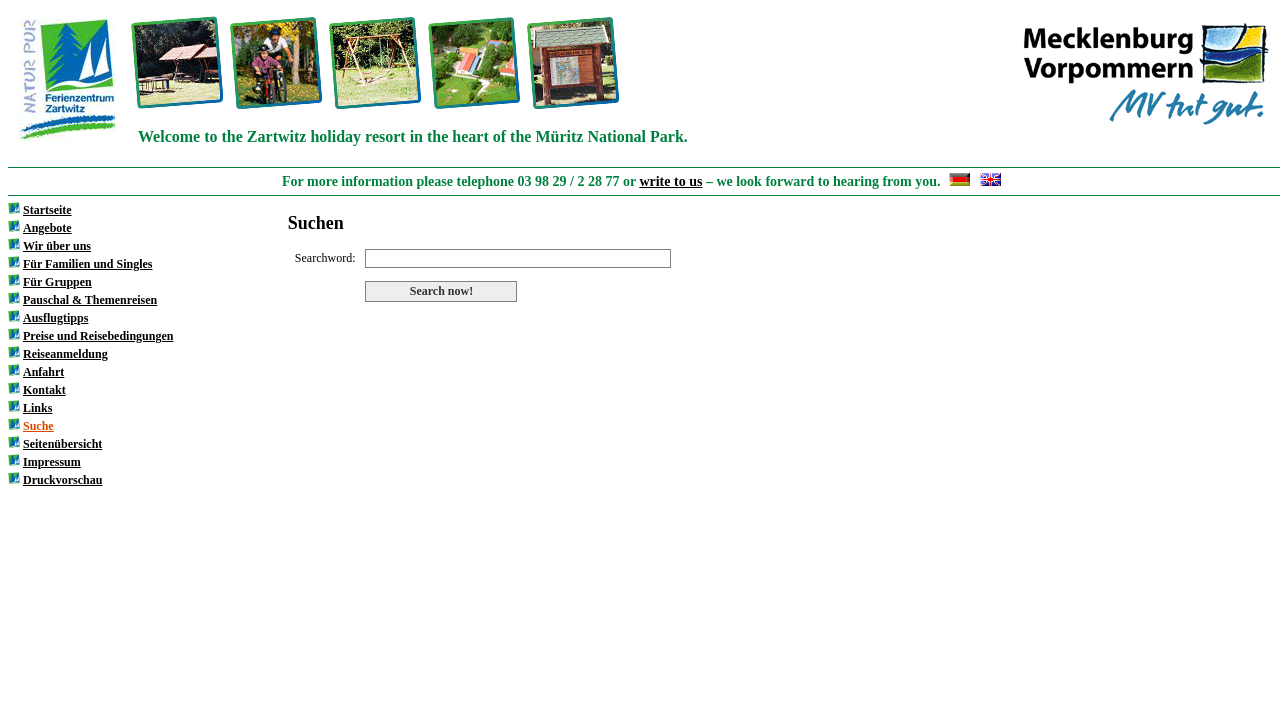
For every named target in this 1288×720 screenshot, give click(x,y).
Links (37, 408)
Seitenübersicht (62, 444)
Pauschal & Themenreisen (90, 300)
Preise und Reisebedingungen (98, 336)
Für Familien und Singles (87, 264)
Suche (38, 426)
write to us (670, 181)
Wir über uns (57, 246)
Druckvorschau (62, 480)
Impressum (52, 462)
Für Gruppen (57, 282)
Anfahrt (43, 372)
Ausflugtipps (55, 318)
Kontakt (44, 390)
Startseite (47, 210)
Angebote (47, 228)
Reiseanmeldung (65, 354)
